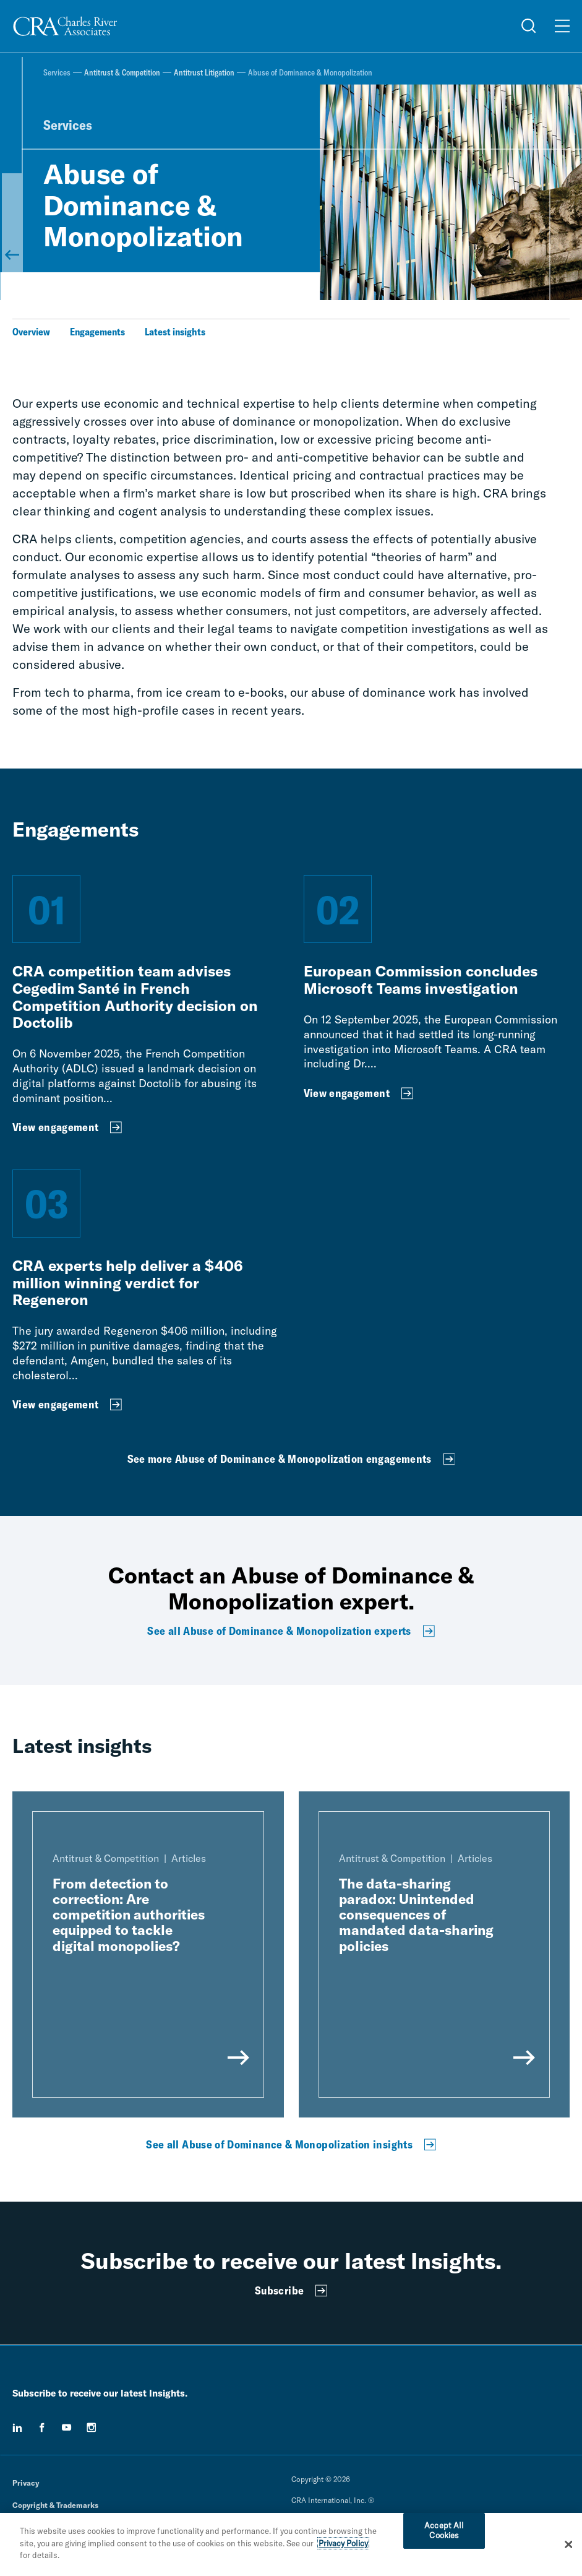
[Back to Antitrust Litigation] (12, 222)
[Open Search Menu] (528, 26)
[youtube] (67, 2427)
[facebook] (42, 2427)
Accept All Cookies (444, 2530)
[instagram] (91, 2427)
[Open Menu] (562, 26)
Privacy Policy (343, 2543)
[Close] (568, 2544)
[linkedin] (17, 2427)
